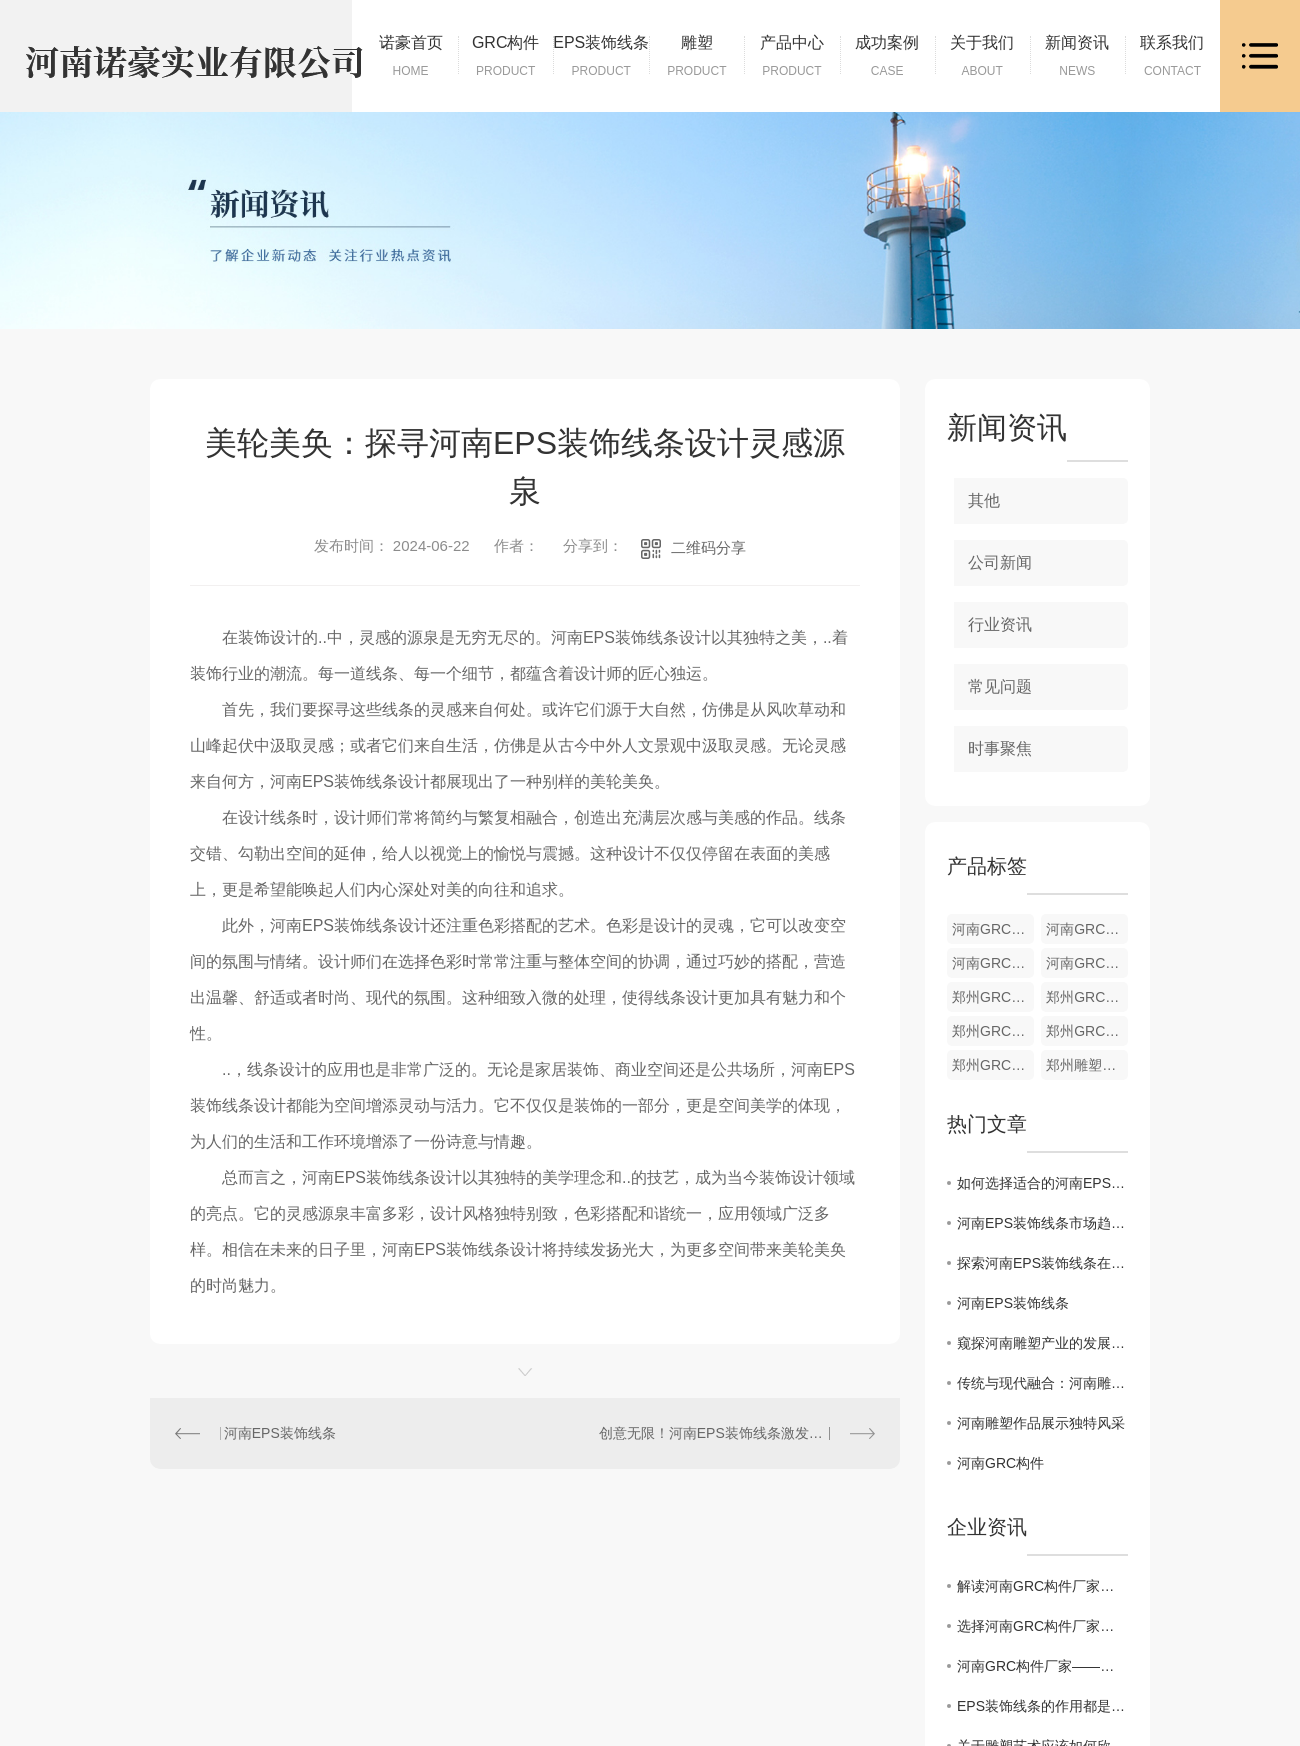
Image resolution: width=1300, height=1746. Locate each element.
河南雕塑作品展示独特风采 (1041, 1423)
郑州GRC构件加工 (1087, 997)
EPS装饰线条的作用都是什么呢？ (1042, 1706)
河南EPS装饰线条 (280, 1433)
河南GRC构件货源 (993, 929)
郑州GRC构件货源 (993, 997)
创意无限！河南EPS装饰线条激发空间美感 (732, 1433)
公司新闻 (1000, 562)
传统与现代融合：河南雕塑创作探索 (1042, 1383)
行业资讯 (1000, 624)
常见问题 (1000, 686)
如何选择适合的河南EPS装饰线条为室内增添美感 (1042, 1183)
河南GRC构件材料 (993, 963)
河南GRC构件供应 (1087, 963)
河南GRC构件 (1000, 1463)
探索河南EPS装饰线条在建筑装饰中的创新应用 (1042, 1263)
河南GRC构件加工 (1087, 929)
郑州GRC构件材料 (993, 1031)
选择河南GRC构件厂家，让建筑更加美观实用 (1042, 1626)
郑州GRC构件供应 (1087, 1031)
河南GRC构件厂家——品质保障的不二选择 (1042, 1666)
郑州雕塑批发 (1087, 1065)
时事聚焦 (1000, 748)
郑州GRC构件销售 (993, 1065)
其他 (984, 500)
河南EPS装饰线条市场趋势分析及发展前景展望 (1042, 1223)
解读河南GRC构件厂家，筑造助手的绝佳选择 (1042, 1586)
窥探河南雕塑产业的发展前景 (1042, 1343)
